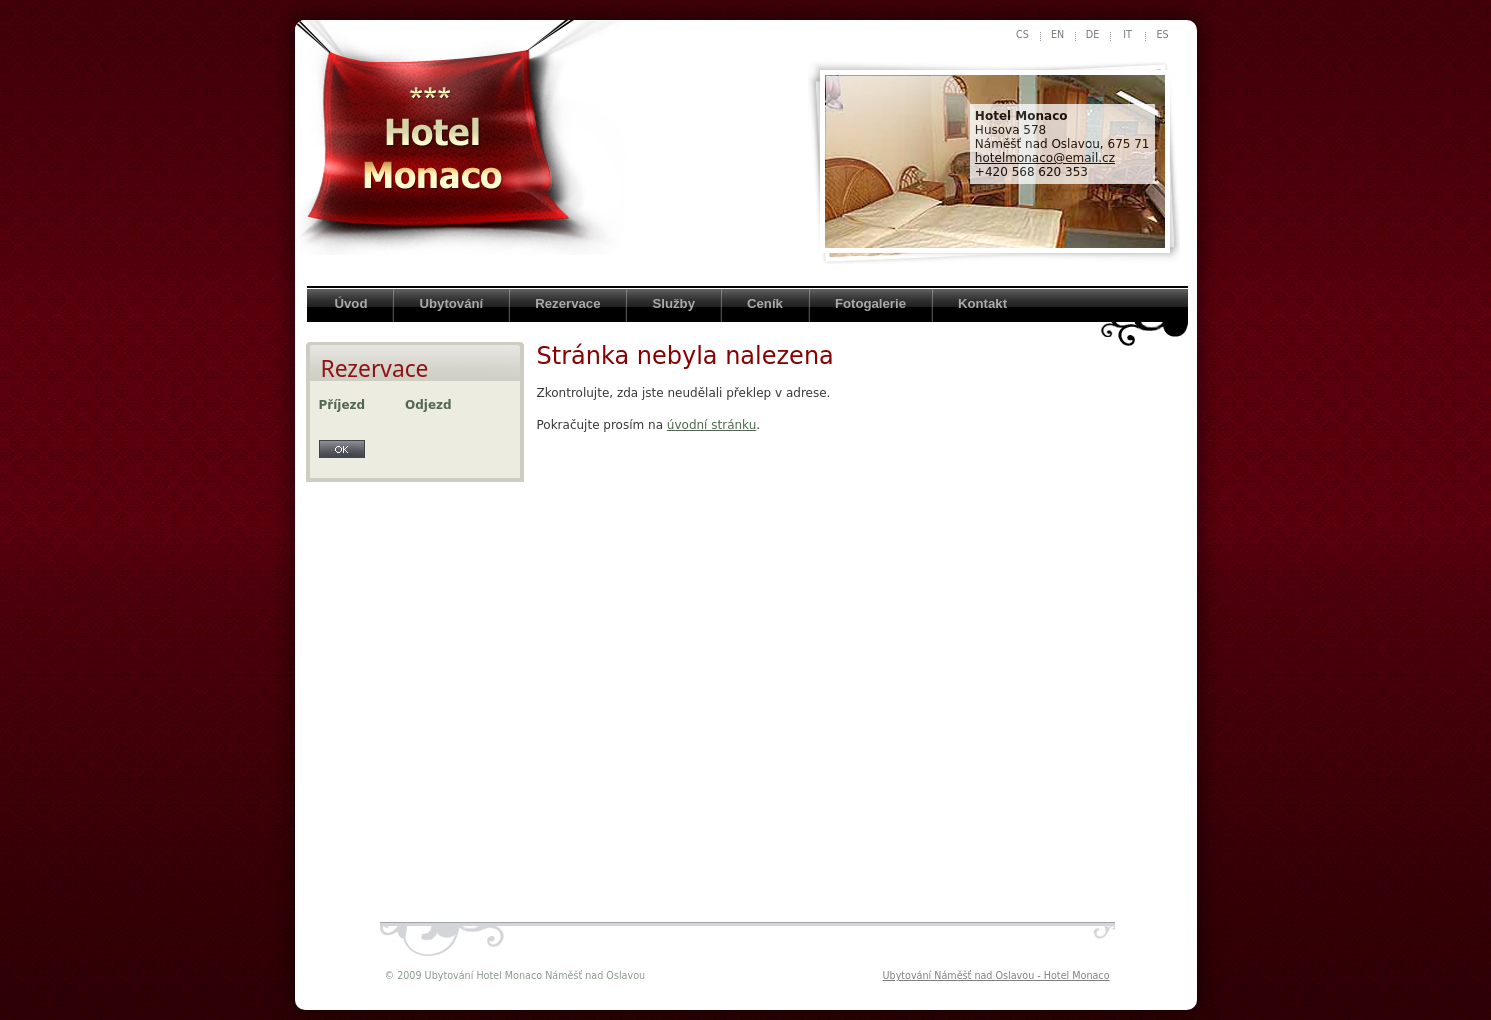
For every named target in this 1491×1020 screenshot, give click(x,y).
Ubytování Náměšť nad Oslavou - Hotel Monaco (996, 975)
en (1057, 34)
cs (1022, 34)
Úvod (351, 303)
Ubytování (451, 303)
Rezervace (567, 303)
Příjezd (342, 405)
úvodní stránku (711, 425)
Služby (673, 303)
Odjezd (428, 405)
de (1092, 34)
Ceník (765, 303)
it (1127, 34)
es (1162, 34)
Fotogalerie (870, 303)
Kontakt (982, 303)
